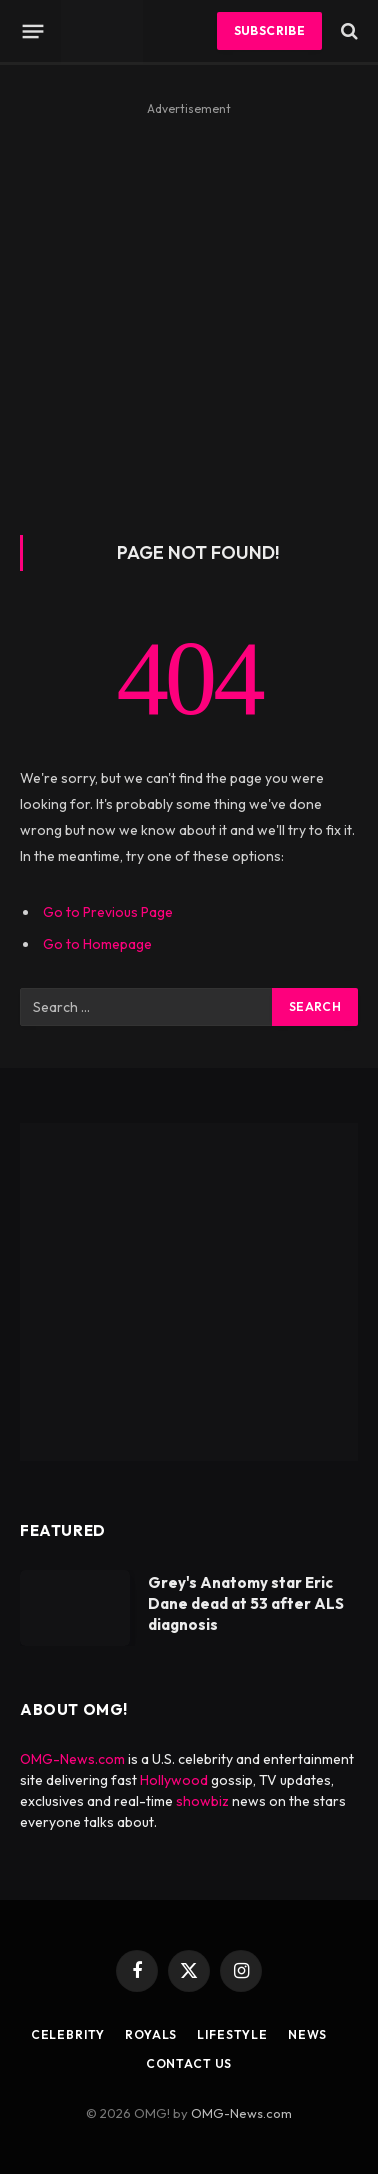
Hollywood (174, 1780)
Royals (151, 2034)
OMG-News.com (72, 1759)
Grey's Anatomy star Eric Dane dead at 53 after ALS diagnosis (246, 1604)
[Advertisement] (189, 311)
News (307, 2034)
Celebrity (68, 2034)
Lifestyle (232, 2034)
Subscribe (269, 30)
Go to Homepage (97, 944)
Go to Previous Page (108, 912)
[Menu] (33, 31)
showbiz (202, 1801)
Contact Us (189, 2063)
